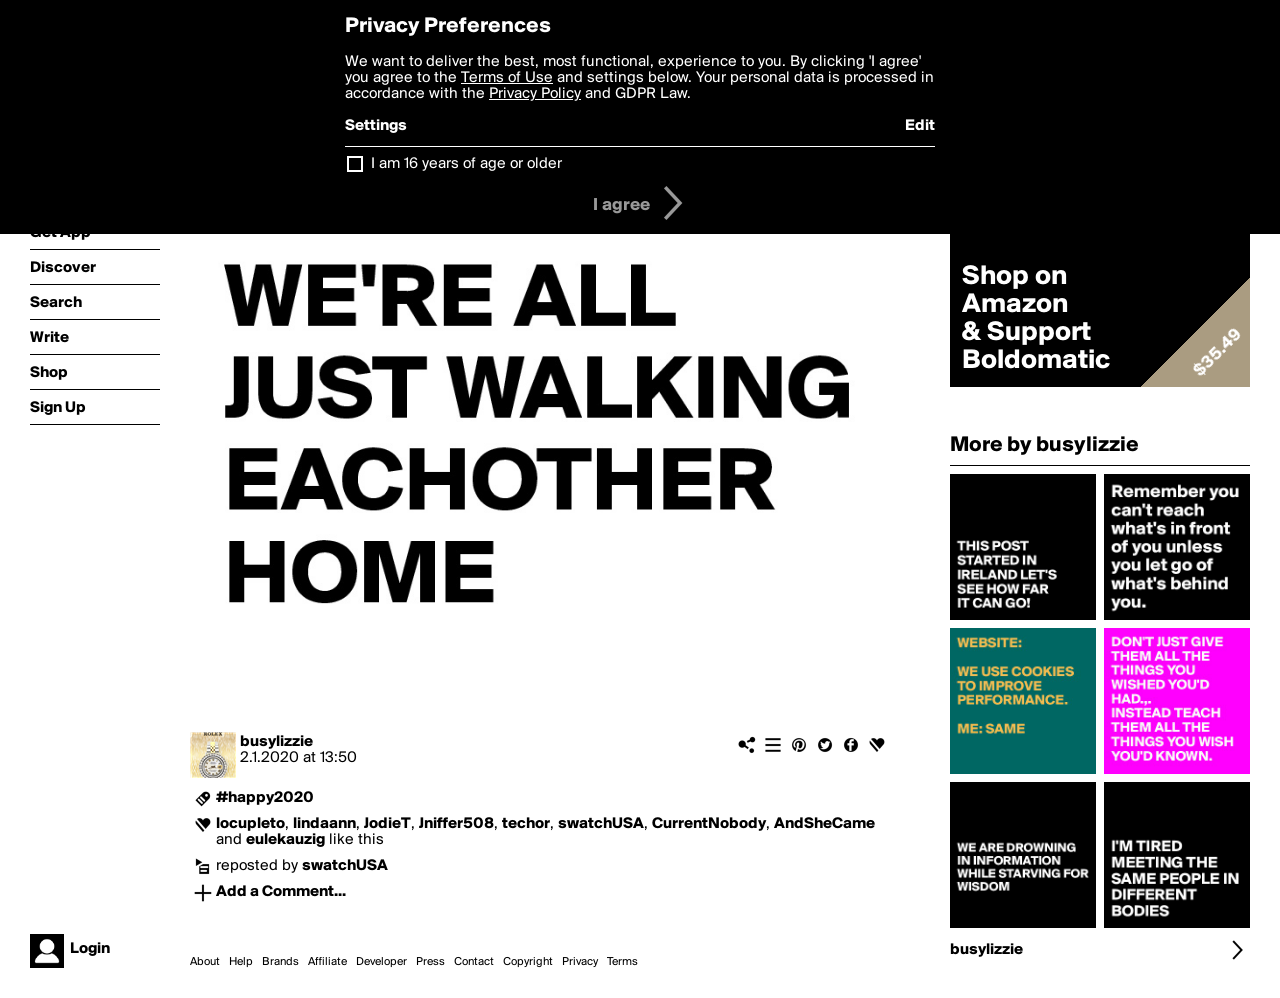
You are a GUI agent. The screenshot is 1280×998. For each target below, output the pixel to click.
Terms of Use (507, 78)
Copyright (528, 962)
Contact (474, 962)
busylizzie (276, 742)
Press (430, 962)
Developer (381, 962)
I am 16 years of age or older (466, 164)
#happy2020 (265, 798)
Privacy (580, 962)
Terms (622, 962)
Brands (280, 962)
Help (241, 962)
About (205, 962)
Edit (920, 126)
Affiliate (327, 962)
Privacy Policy (535, 94)
